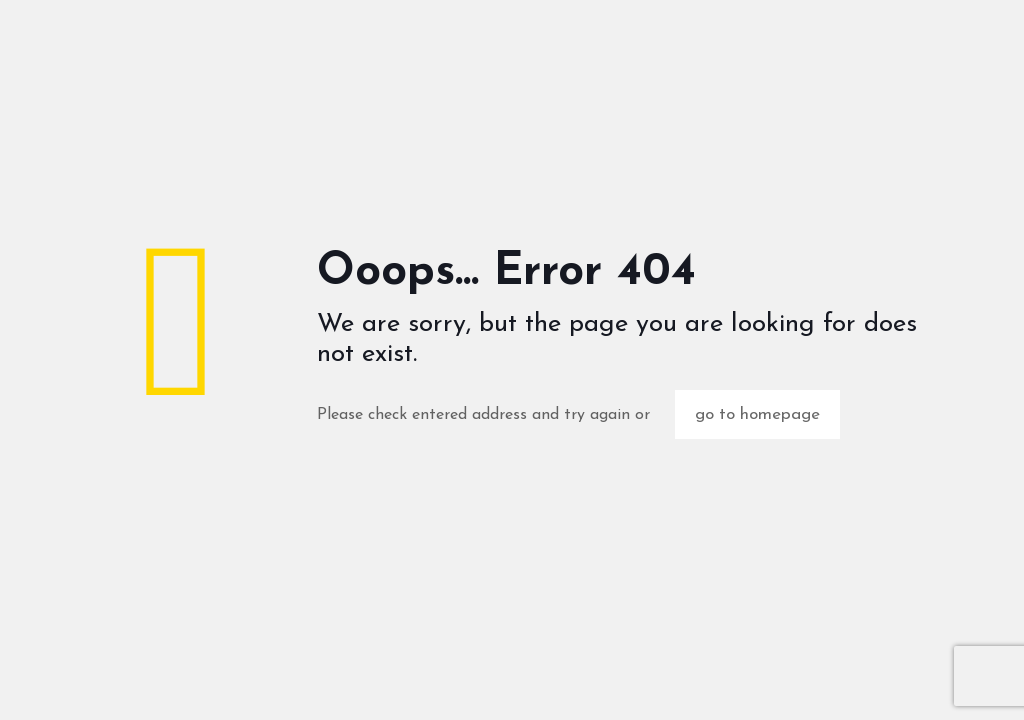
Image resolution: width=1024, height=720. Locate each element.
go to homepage (757, 414)
